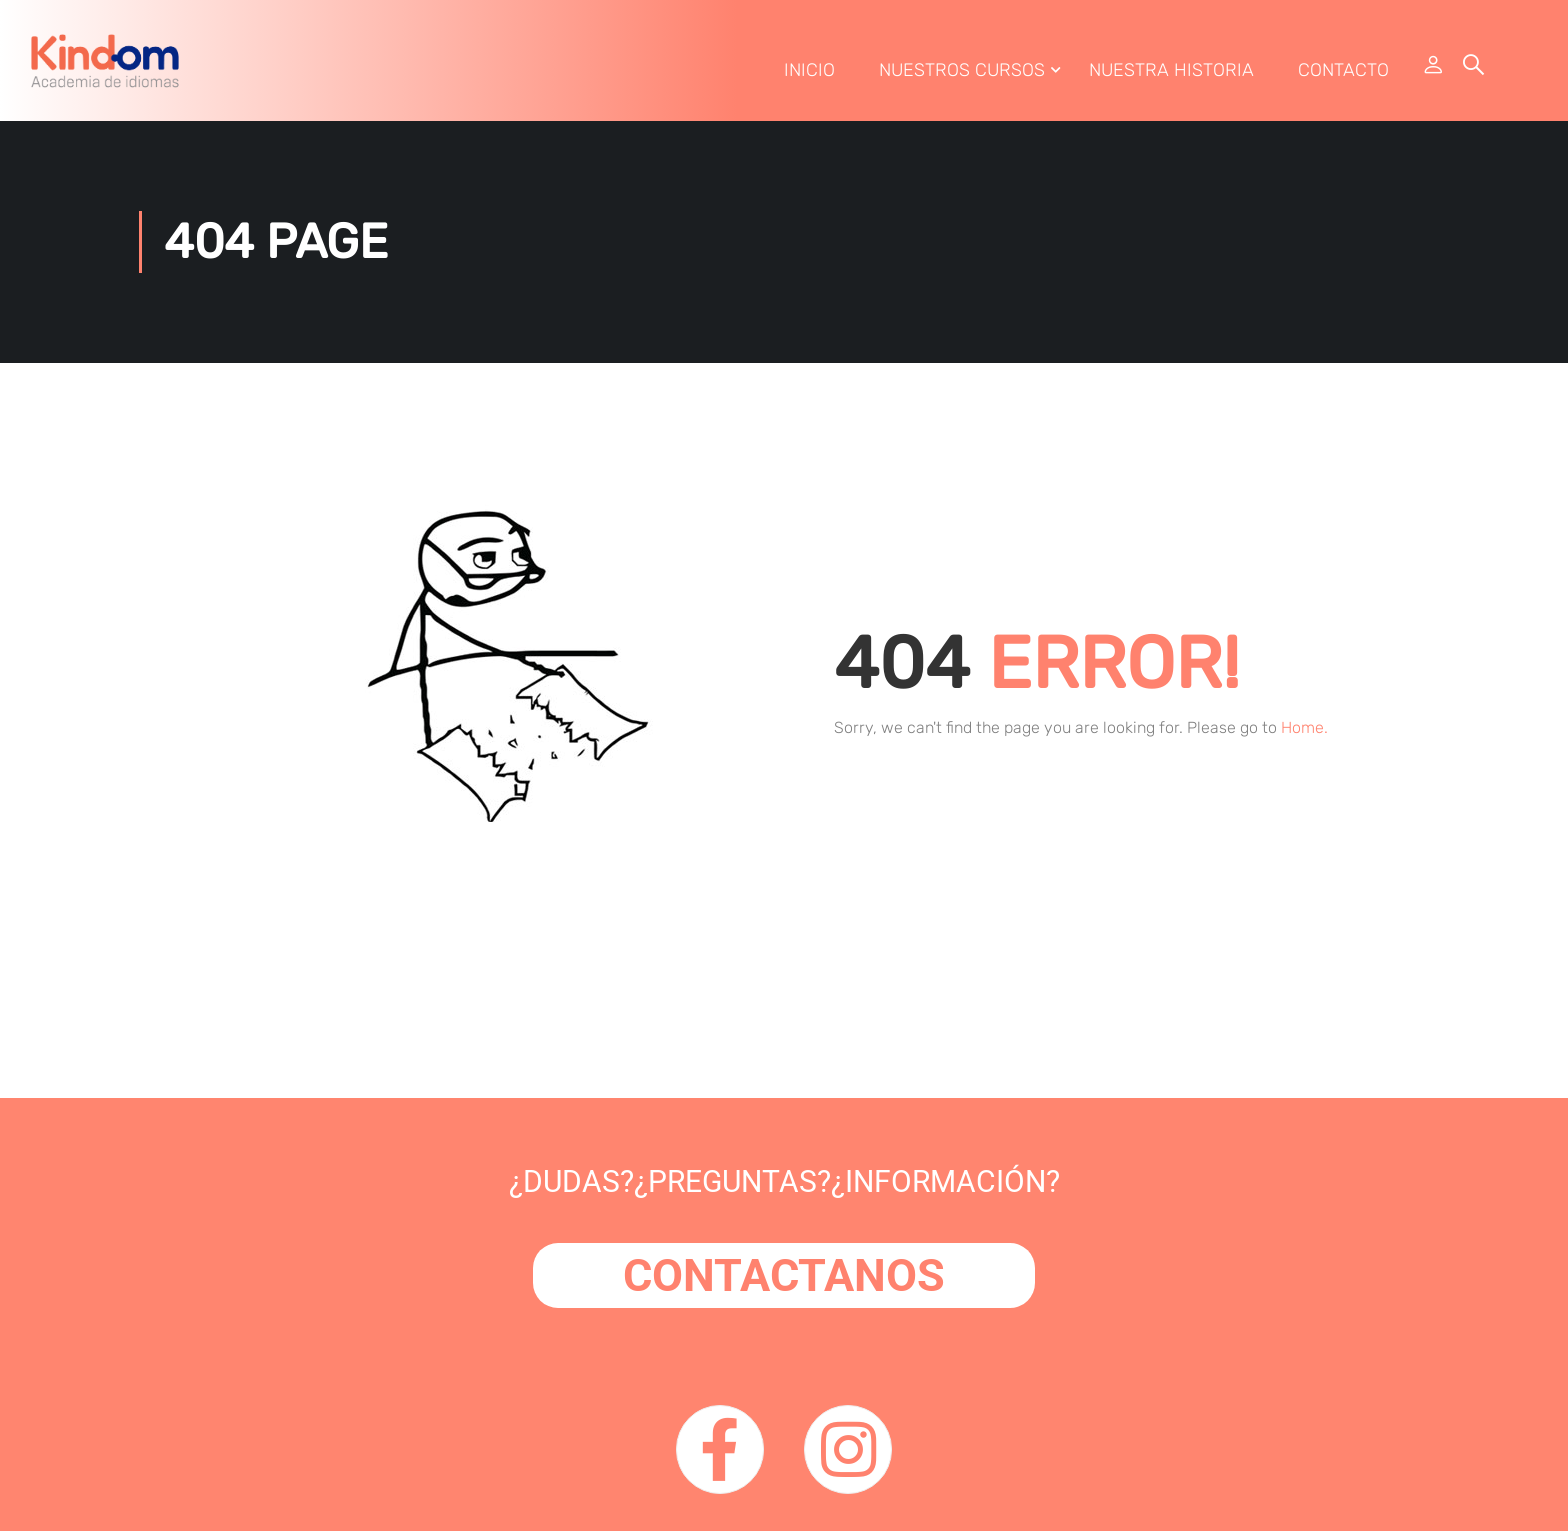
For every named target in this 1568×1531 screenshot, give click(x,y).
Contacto (1342, 73)
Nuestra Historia (1170, 73)
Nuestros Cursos (961, 73)
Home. (1304, 733)
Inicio (808, 73)
